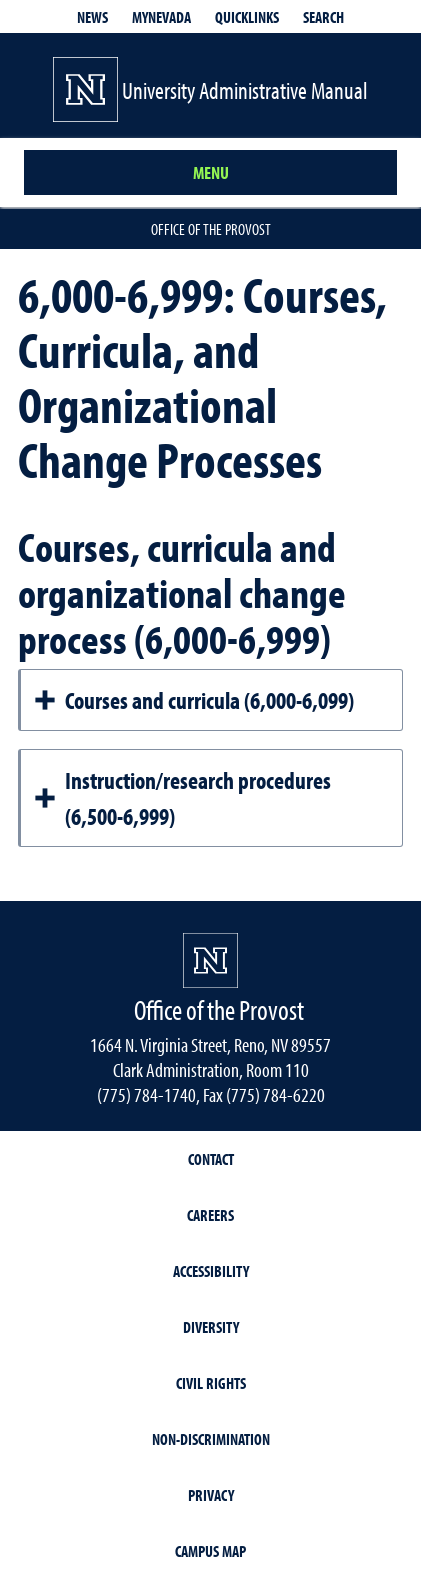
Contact (211, 1159)
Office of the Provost (211, 229)
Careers (210, 1215)
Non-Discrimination (211, 1439)
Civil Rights (211, 1383)
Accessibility (211, 1271)
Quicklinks (247, 17)
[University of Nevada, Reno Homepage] (210, 960)
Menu (211, 172)
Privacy (211, 1495)
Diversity (211, 1327)
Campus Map (210, 1551)
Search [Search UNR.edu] (323, 17)
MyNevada (161, 17)
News (92, 17)
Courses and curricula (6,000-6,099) (193, 700)
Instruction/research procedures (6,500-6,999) (182, 798)
